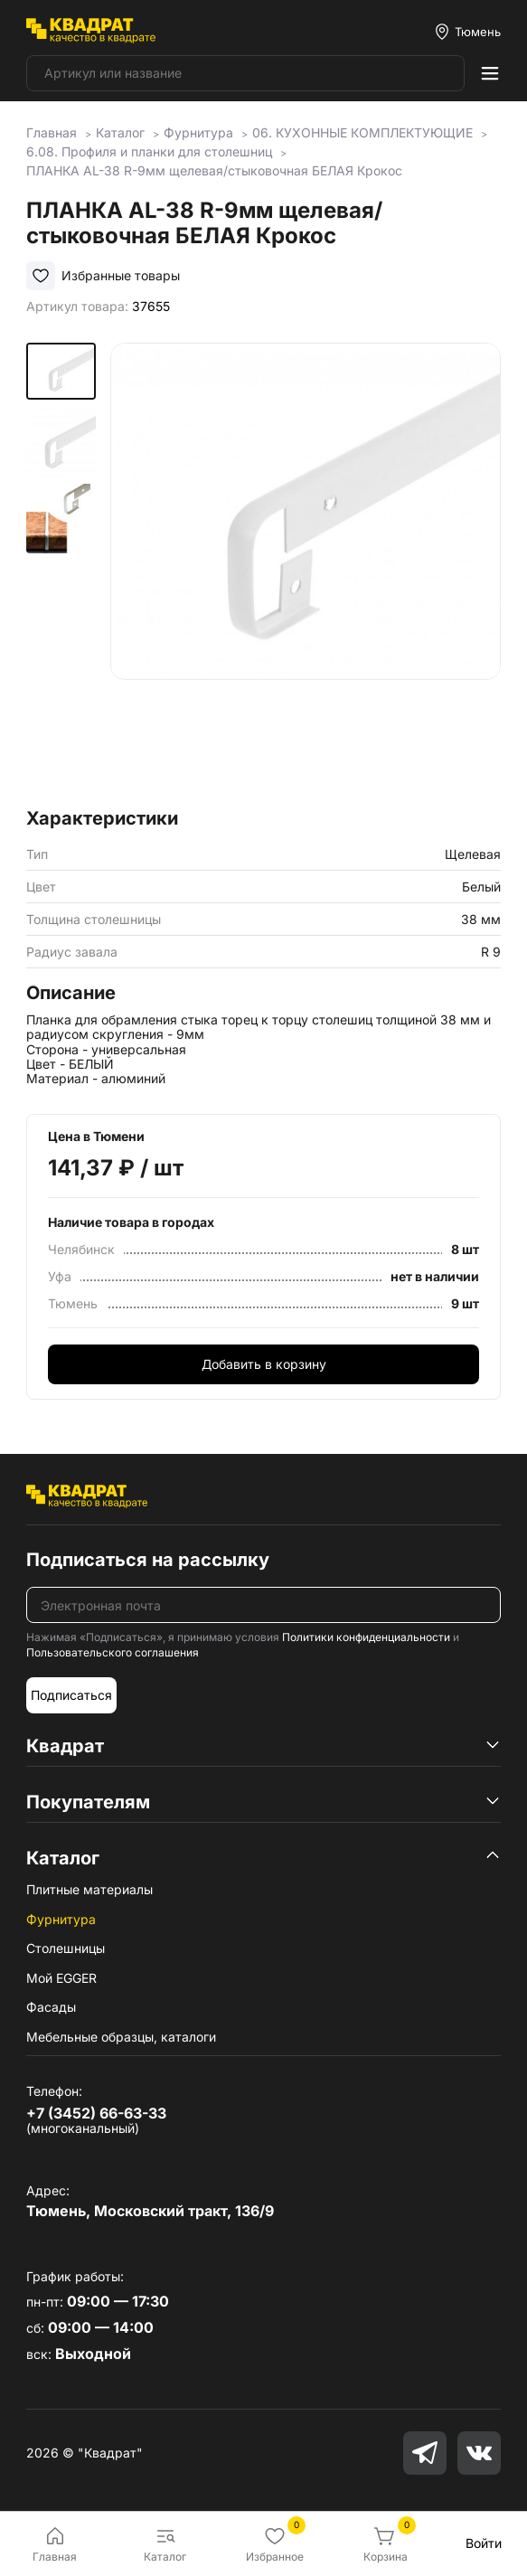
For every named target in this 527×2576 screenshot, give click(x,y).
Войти (484, 2543)
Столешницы (65, 1948)
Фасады (51, 2007)
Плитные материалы (89, 1889)
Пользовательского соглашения (112, 1652)
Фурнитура (61, 1919)
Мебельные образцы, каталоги (121, 2036)
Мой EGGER (61, 1978)
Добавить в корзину (264, 1364)
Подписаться (71, 1695)
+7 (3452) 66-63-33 (96, 2113)
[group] (305, 570)
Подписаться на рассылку (147, 1560)
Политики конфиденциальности (366, 1637)
